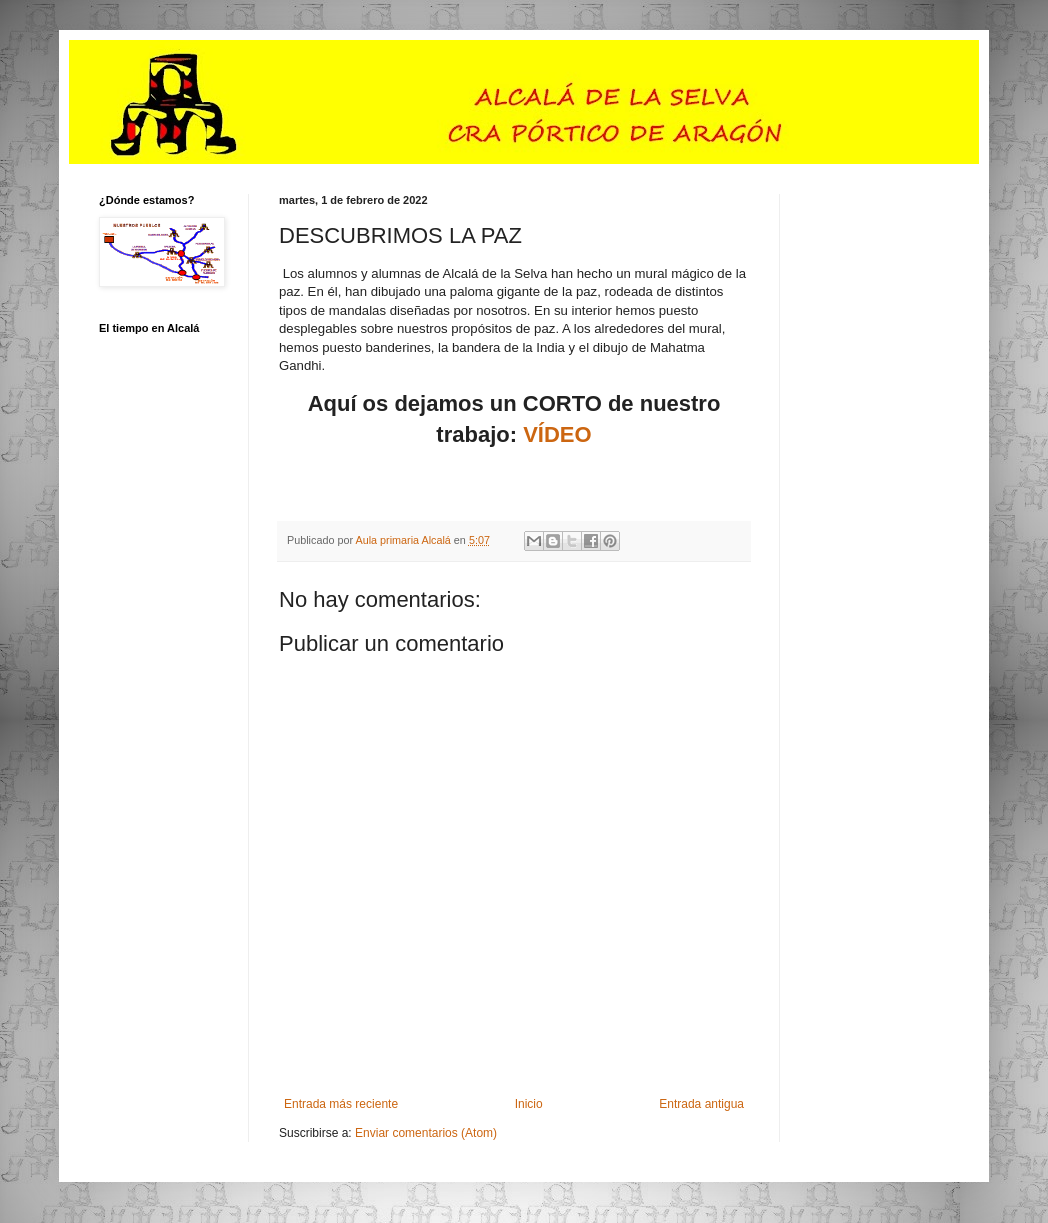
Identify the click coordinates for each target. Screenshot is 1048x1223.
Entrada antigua (701, 1104)
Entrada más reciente (341, 1104)
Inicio (529, 1104)
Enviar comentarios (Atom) (426, 1133)
